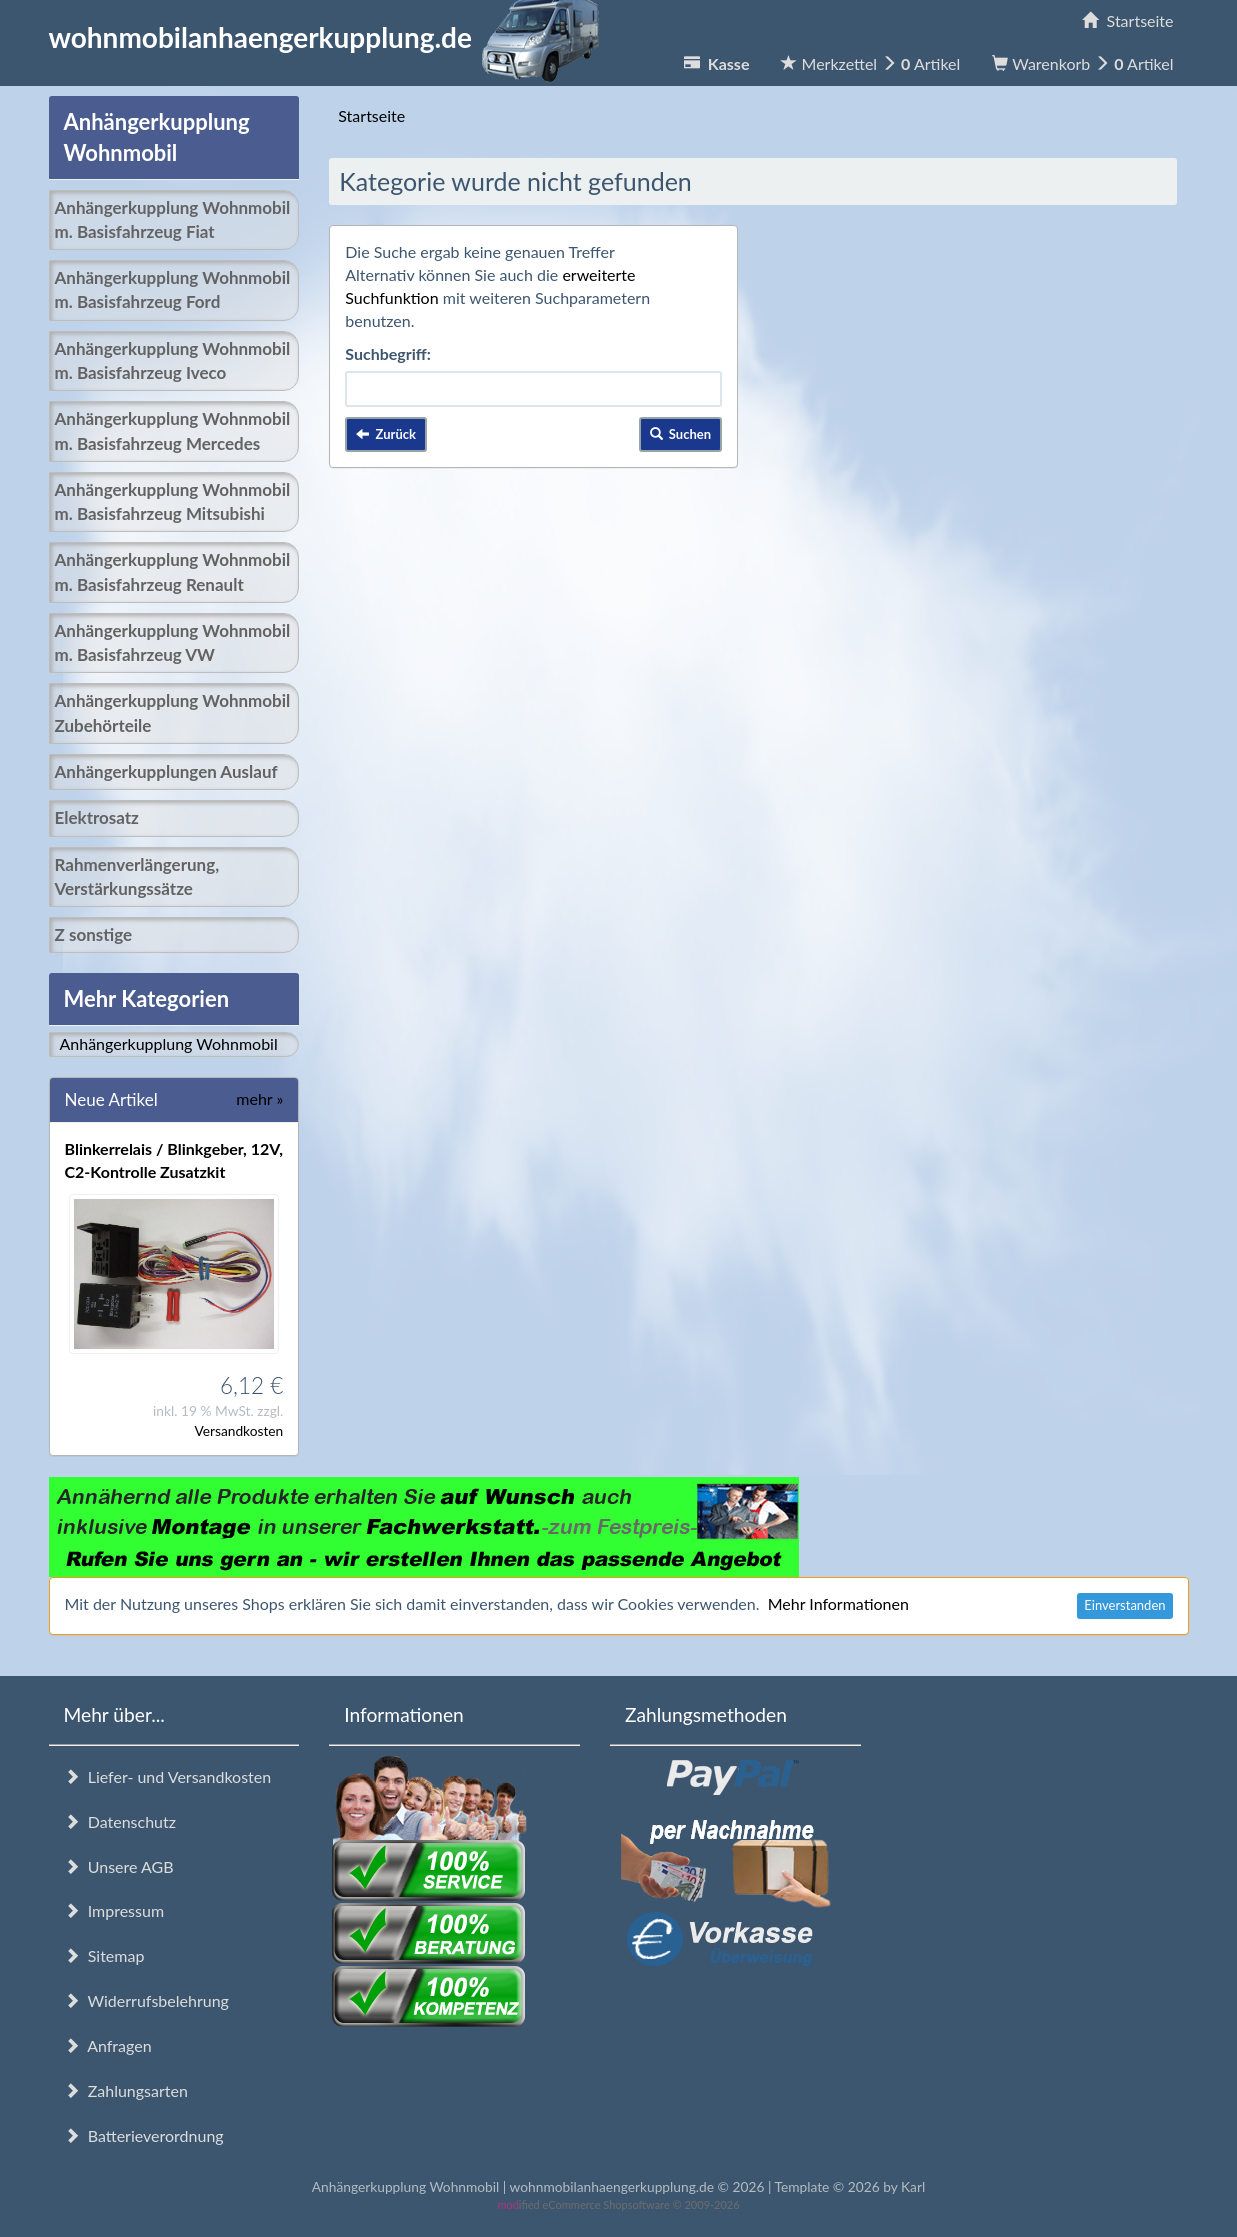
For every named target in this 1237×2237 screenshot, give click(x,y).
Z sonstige (94, 934)
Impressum (114, 1910)
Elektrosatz (97, 817)
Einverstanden (1124, 1605)
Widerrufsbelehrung (146, 2000)
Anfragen (108, 2045)
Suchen (681, 434)
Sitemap (104, 1955)
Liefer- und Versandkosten (168, 1776)
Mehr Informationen (838, 1603)
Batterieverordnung (144, 2135)
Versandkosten (238, 1430)
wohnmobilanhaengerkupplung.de (330, 37)
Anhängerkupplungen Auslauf (166, 771)
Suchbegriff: (388, 353)
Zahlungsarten (126, 2090)
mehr (259, 1098)
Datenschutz (120, 1821)
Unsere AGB (119, 1866)
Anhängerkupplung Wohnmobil (169, 1043)
